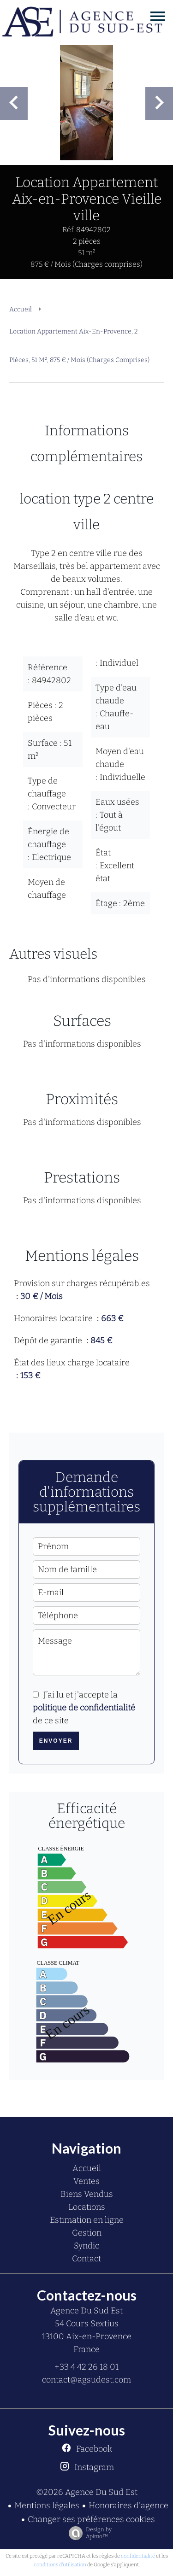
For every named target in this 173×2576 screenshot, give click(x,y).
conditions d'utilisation (60, 2565)
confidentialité (138, 2556)
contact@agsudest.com (86, 2380)
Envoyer (56, 1741)
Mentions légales (46, 2505)
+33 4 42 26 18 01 (86, 2367)
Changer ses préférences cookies (91, 2519)
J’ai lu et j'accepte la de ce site (84, 1708)
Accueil (20, 309)
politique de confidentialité (84, 1708)
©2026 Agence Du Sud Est (86, 2492)
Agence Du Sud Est (86, 2311)
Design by (88, 2533)
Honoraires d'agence (128, 2505)
